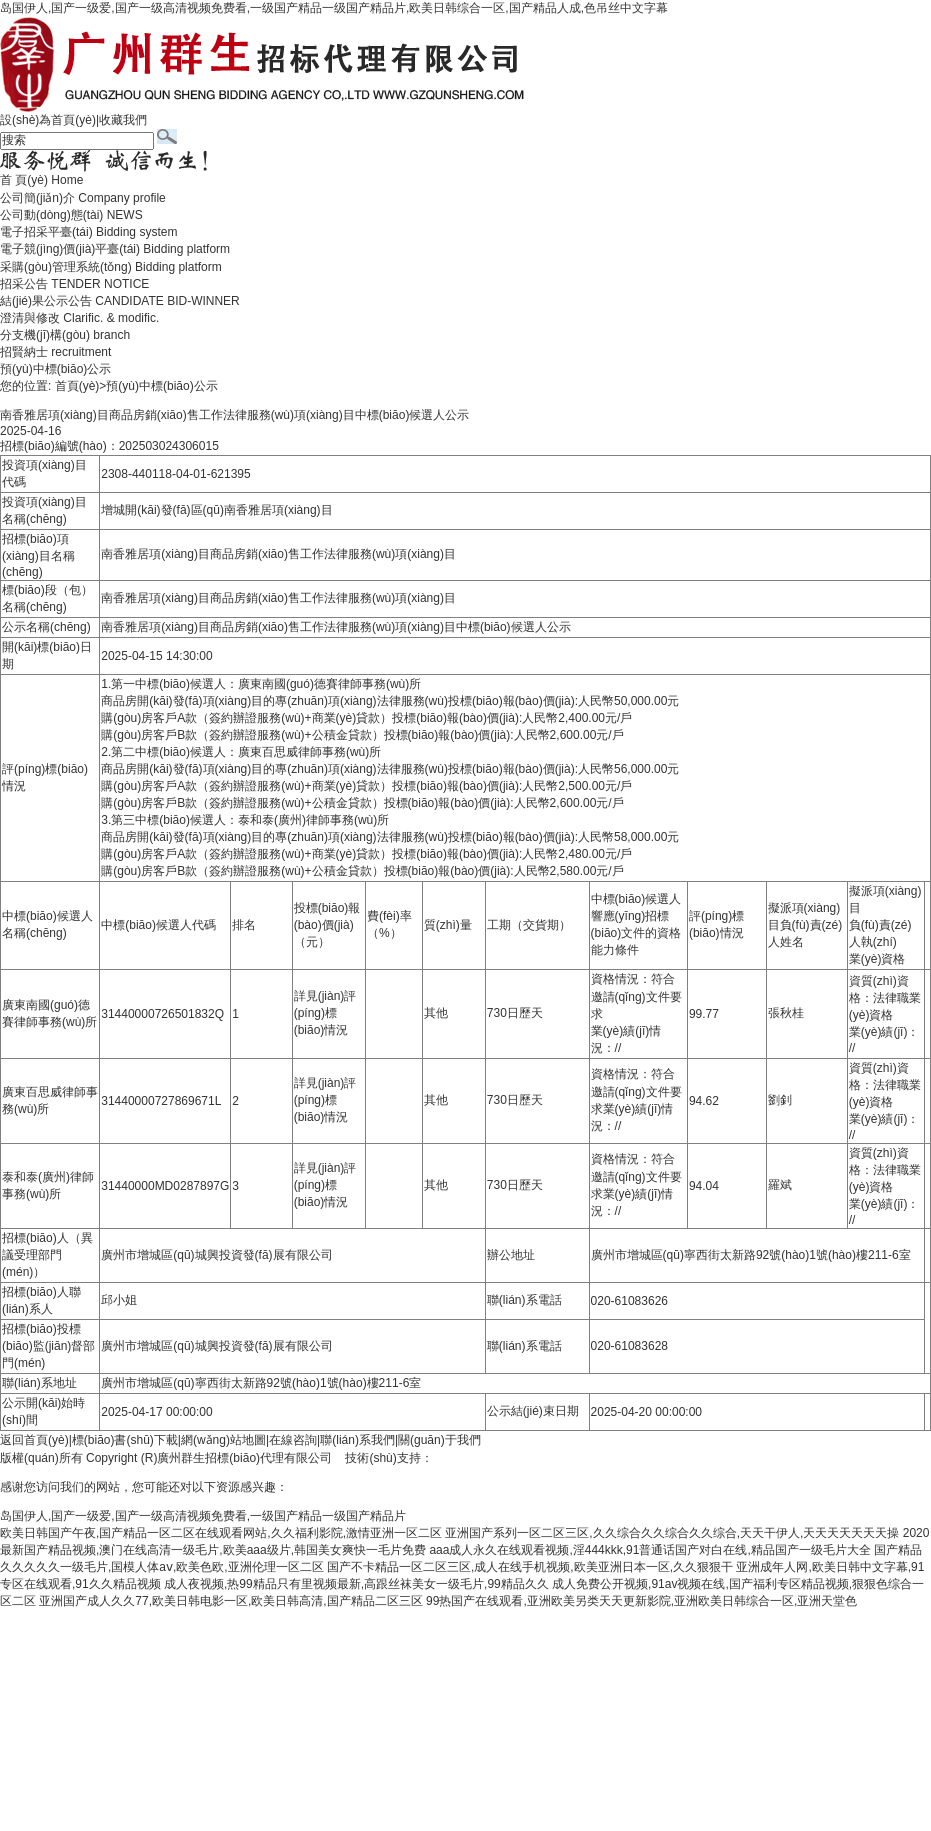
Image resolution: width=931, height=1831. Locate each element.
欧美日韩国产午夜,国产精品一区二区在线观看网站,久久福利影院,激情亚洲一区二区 (221, 1533)
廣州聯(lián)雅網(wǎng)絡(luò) (513, 1458)
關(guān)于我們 (439, 1440)
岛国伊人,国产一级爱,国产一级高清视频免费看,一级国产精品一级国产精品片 (203, 1516)
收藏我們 (123, 120)
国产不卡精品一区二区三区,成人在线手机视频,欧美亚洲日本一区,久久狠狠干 (530, 1567)
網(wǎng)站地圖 (223, 1440)
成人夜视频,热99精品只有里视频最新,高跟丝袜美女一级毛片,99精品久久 (356, 1584)
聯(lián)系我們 (357, 1440)
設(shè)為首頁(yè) (48, 120)
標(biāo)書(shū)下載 (125, 1440)
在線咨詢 (293, 1440)
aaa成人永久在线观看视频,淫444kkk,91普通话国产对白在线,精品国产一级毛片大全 (649, 1550)
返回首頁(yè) (34, 1440)
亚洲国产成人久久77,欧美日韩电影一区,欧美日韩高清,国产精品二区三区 (230, 1601)
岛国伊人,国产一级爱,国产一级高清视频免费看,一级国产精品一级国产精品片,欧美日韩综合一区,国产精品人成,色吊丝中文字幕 (334, 8)
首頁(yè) (77, 386)
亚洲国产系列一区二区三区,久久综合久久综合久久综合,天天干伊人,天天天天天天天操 (672, 1533)
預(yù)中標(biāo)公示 (55, 369)
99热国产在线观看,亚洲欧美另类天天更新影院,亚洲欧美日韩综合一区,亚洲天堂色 (641, 1601)
